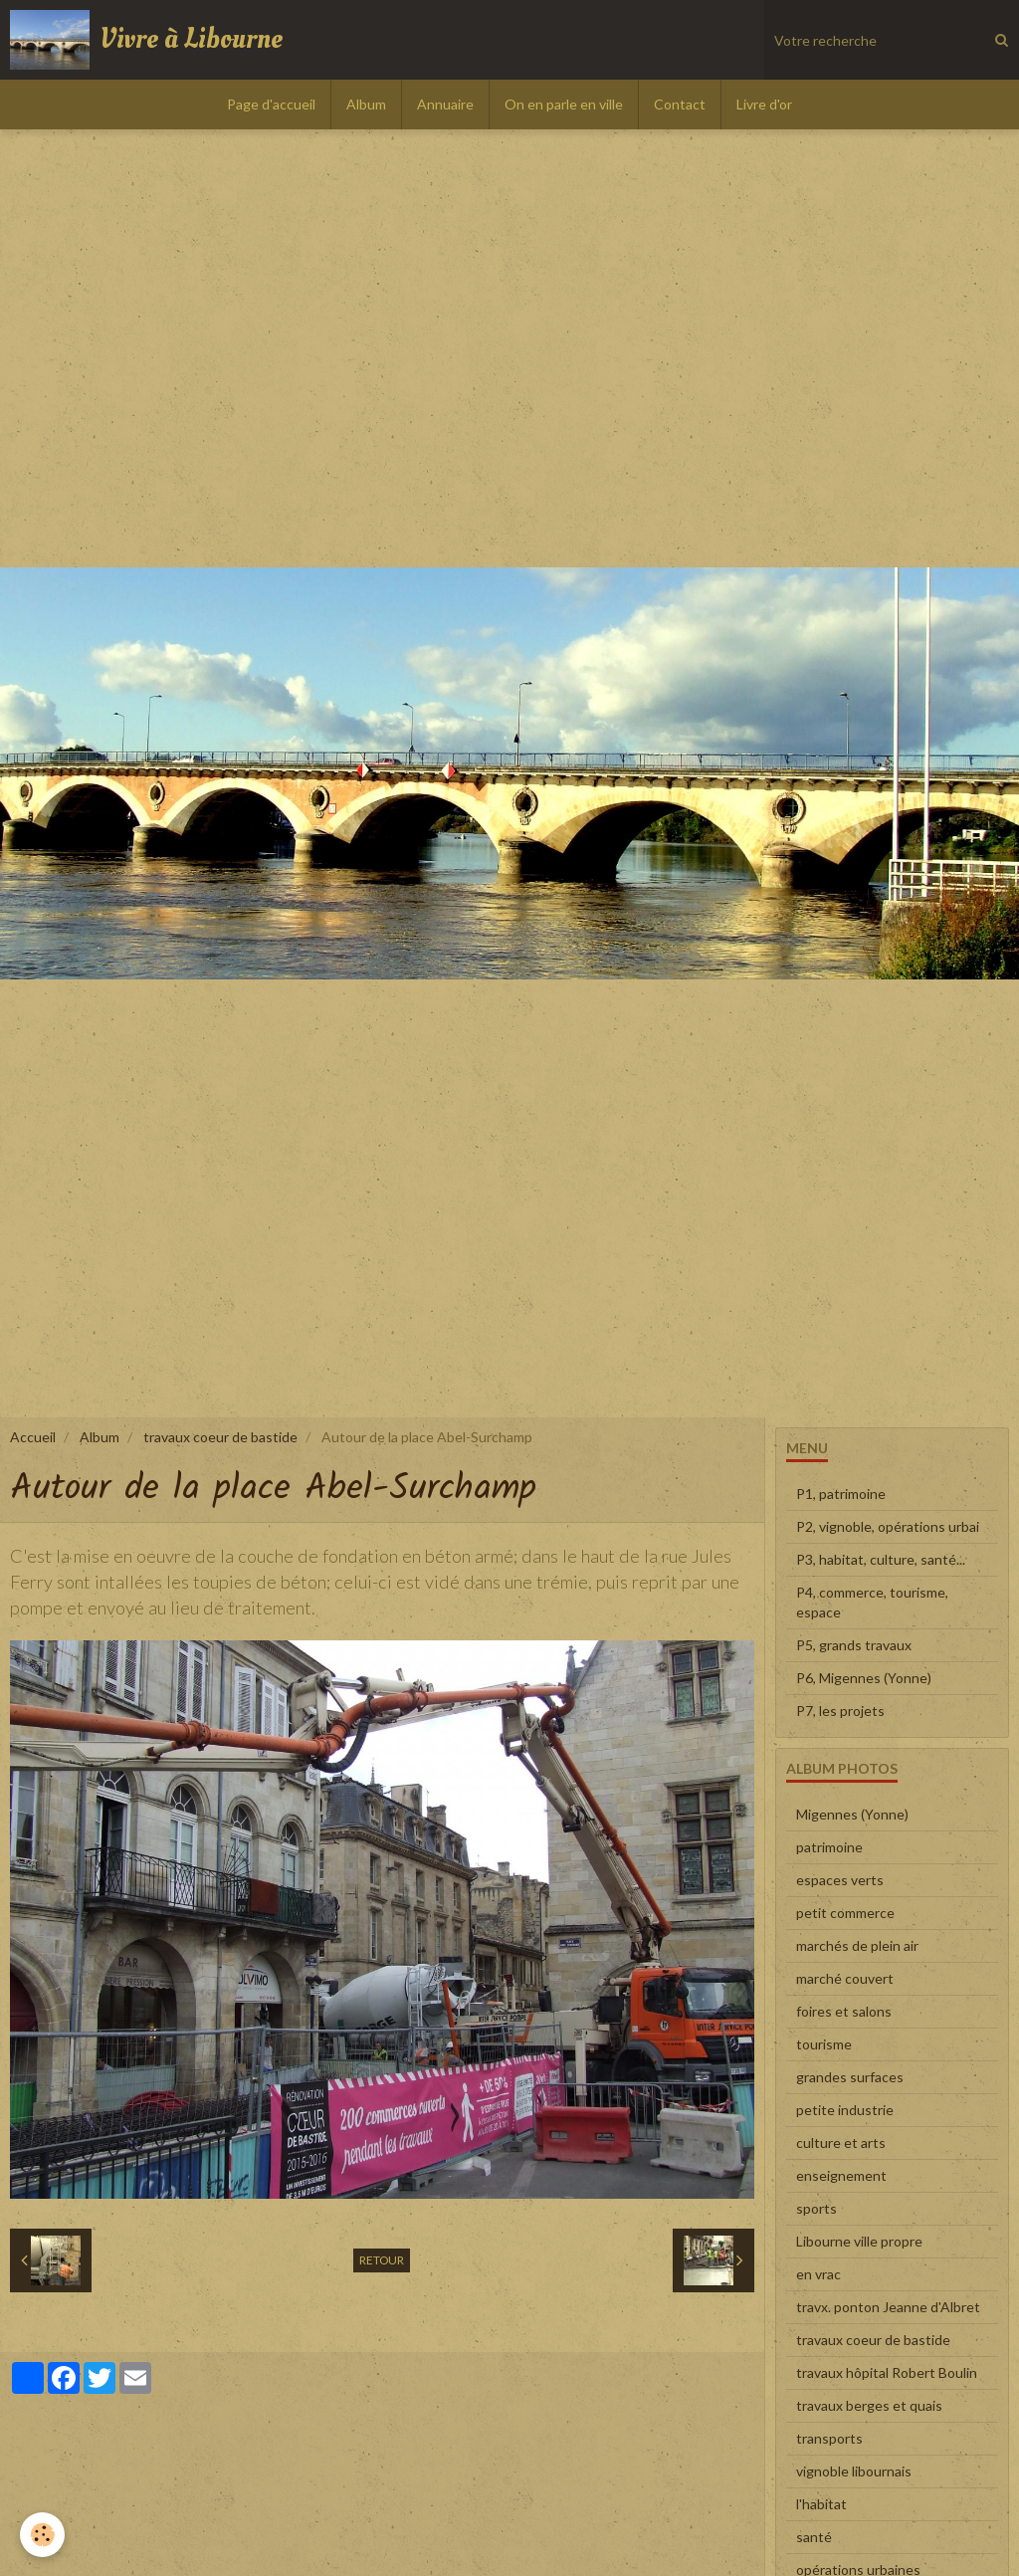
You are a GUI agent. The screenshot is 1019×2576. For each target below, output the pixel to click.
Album (366, 104)
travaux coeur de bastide (220, 1436)
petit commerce (845, 1912)
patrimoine (829, 1846)
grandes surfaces (850, 2076)
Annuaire (445, 104)
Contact (680, 104)
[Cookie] (42, 2534)
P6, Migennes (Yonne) (863, 1677)
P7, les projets (840, 1710)
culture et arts (841, 2142)
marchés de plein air (857, 1945)
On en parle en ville (564, 104)
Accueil (33, 1436)
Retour (381, 2260)
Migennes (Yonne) (852, 1814)
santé (814, 2536)
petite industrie (845, 2109)
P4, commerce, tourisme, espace (872, 1602)
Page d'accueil (271, 104)
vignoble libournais (854, 2471)
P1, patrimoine (841, 1493)
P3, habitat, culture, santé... (880, 1559)
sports (816, 2208)
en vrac (818, 2273)
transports (829, 2438)
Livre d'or (764, 104)
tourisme (824, 2044)
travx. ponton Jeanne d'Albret (888, 2306)
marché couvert (845, 1978)
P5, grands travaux (854, 1644)
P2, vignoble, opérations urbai (887, 1526)
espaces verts (840, 1879)
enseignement (841, 2175)
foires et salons (844, 2011)
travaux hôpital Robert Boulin (886, 2372)
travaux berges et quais (869, 2405)
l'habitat (821, 2503)
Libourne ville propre (859, 2241)
